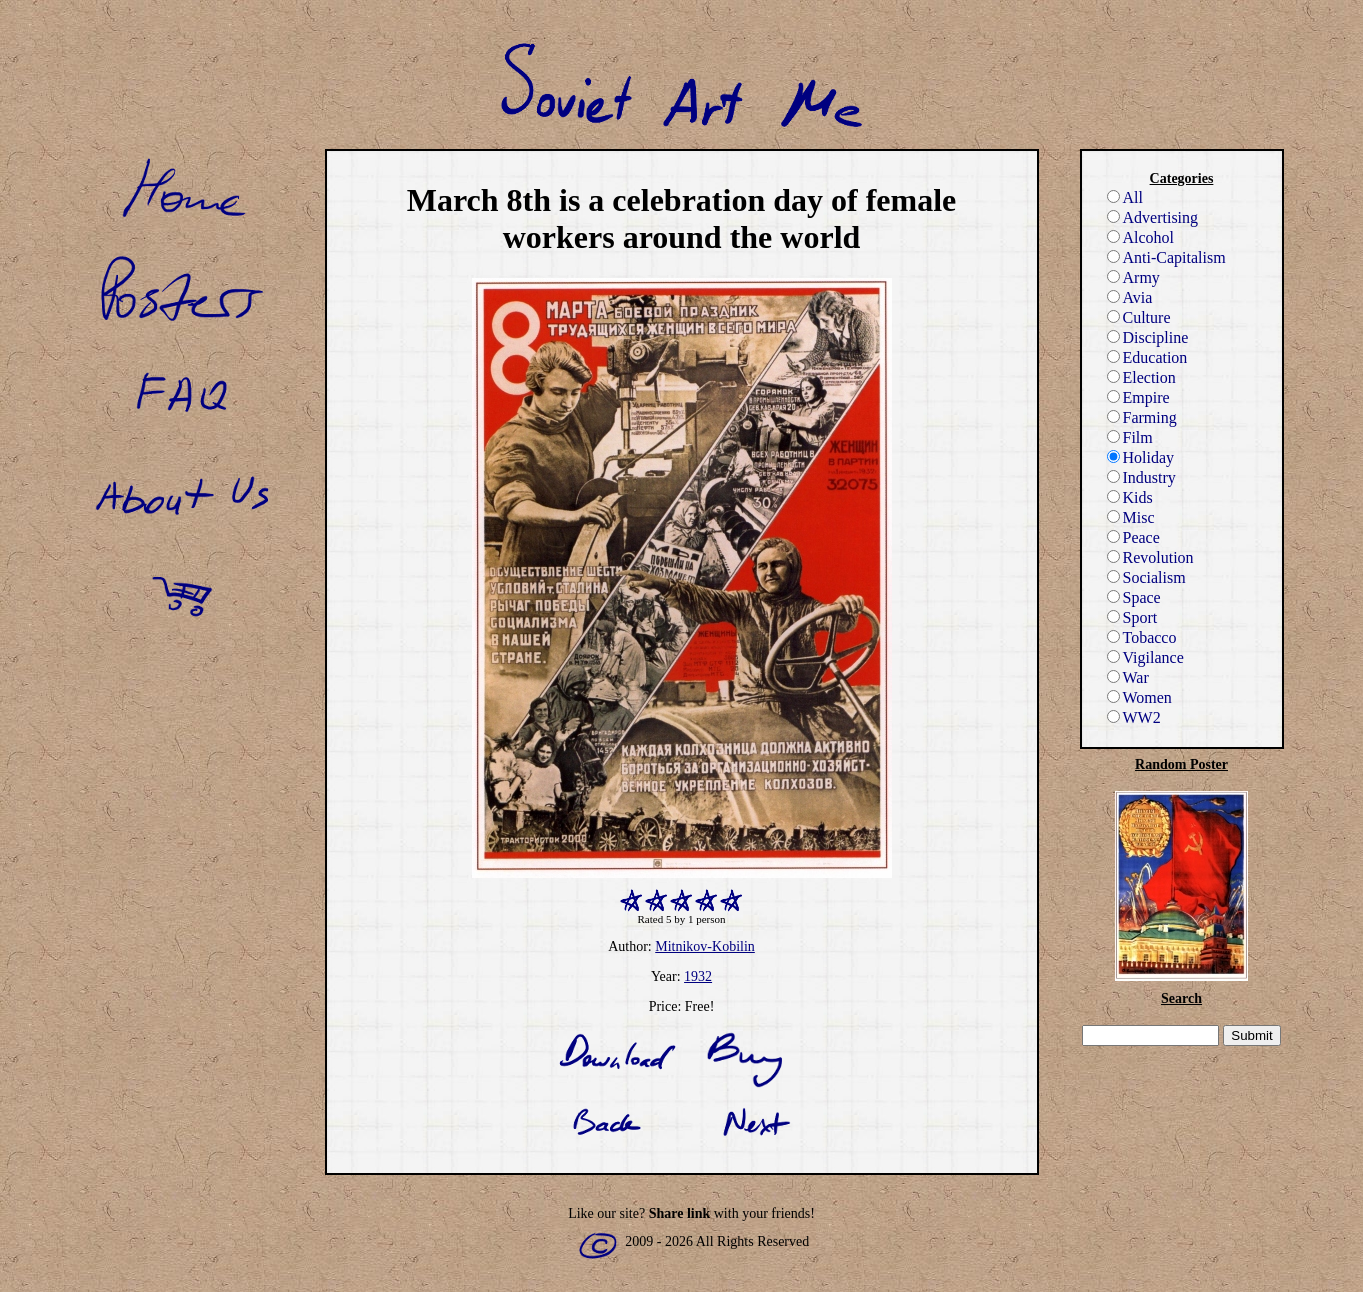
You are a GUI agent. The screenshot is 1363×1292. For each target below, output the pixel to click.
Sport (1132, 617)
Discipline (1148, 337)
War (1128, 677)
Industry (1141, 477)
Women (1139, 697)
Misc (1131, 517)
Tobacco (1142, 637)
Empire (1138, 397)
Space (1134, 597)
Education (1147, 357)
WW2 (1134, 717)
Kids (1130, 497)
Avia (1130, 297)
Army (1133, 277)
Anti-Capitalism (1166, 257)
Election (1141, 377)
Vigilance (1145, 657)
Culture (1139, 317)
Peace (1133, 537)
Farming (1142, 417)
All (1125, 197)
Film (1130, 437)
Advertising (1153, 217)
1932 (698, 976)
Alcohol (1141, 237)
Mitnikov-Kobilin (705, 946)
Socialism (1146, 577)
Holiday (1141, 457)
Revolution (1150, 557)
